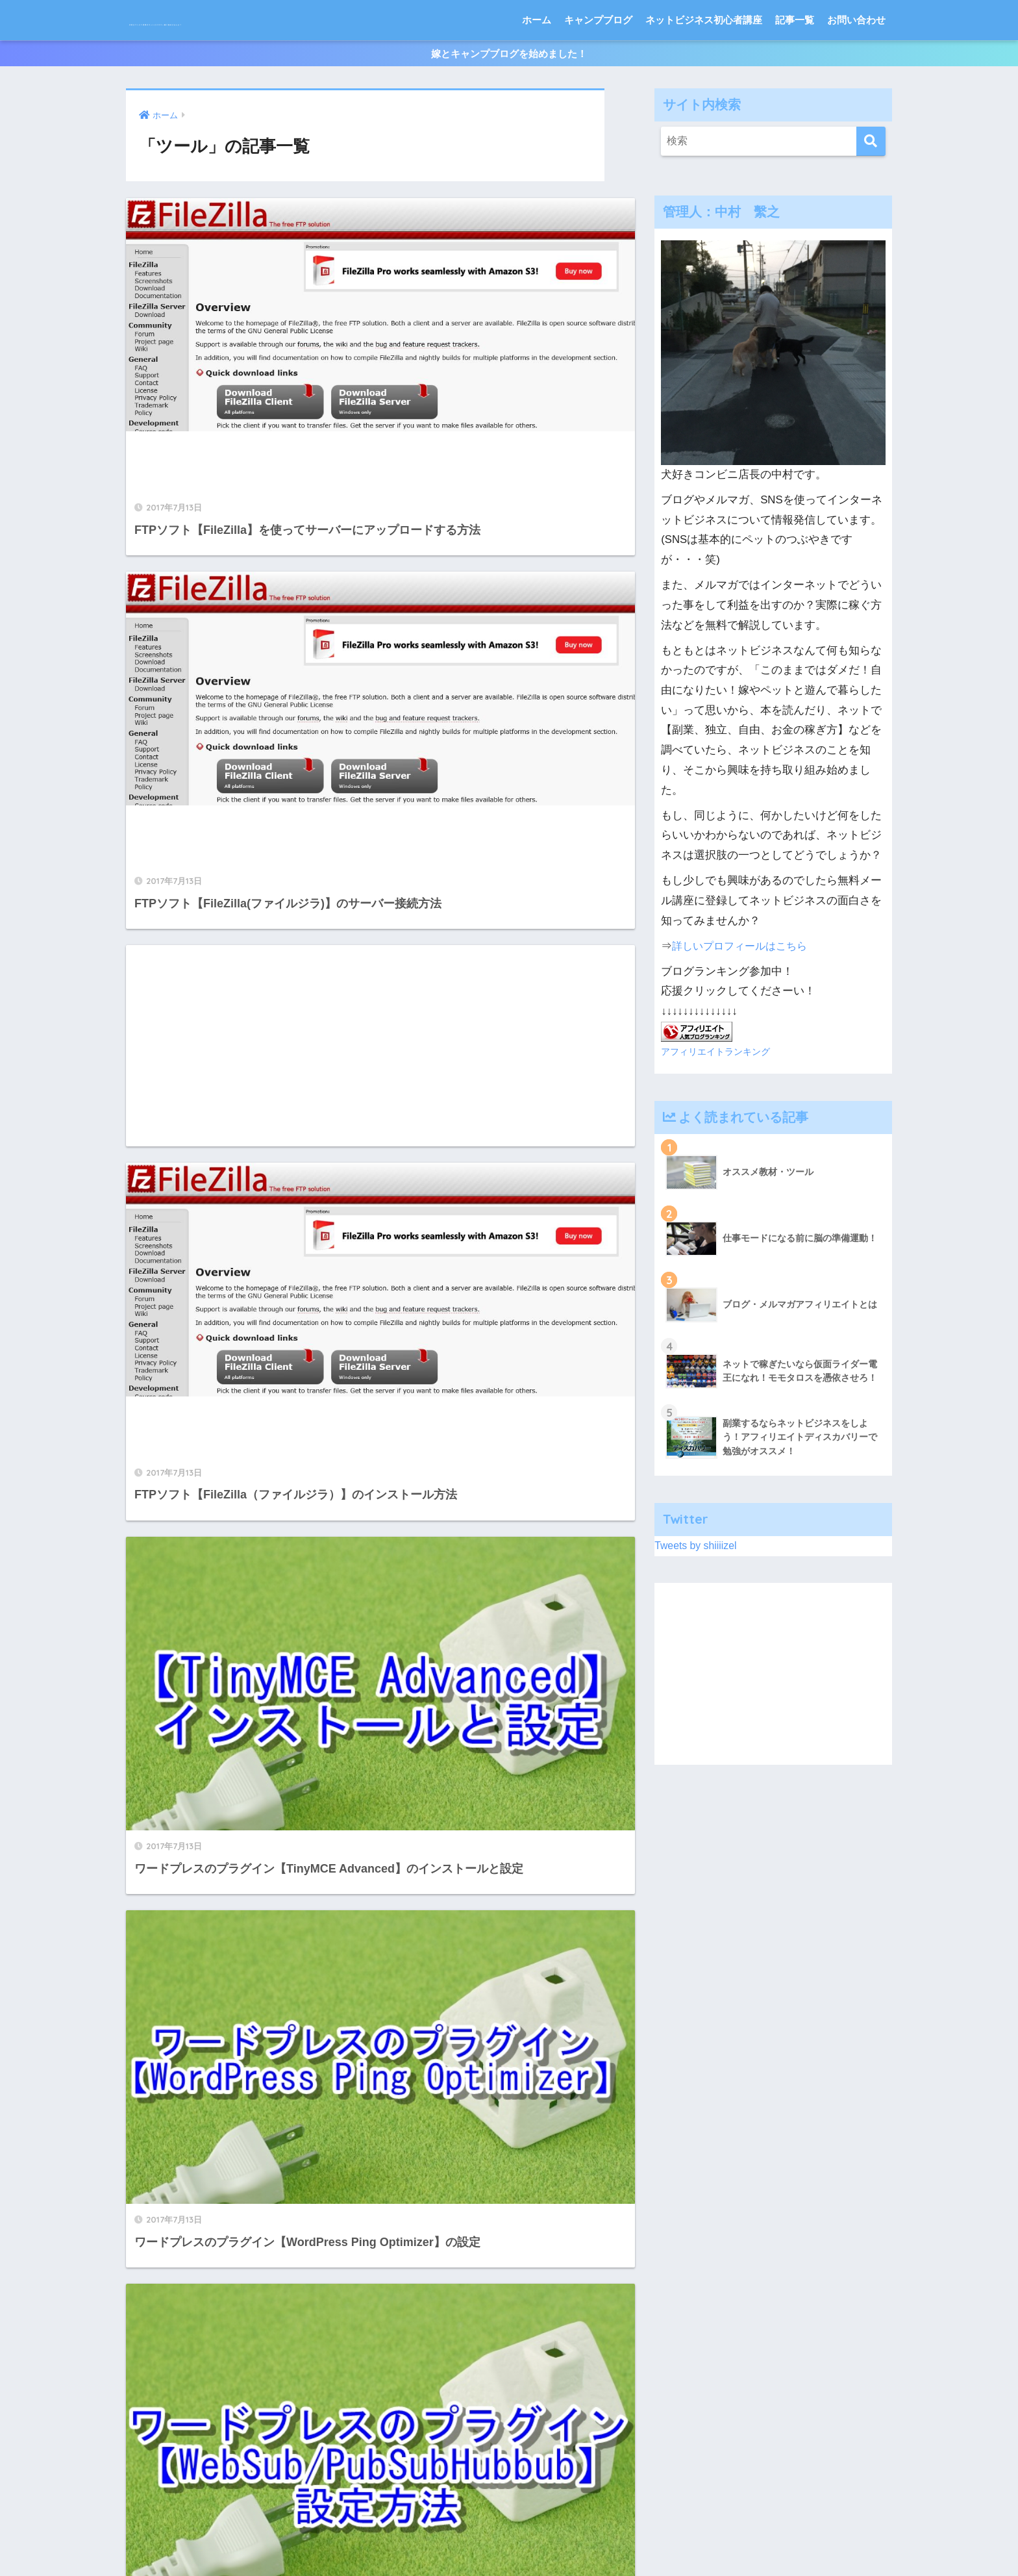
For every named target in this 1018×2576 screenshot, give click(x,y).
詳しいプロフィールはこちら (743, 995)
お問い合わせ (856, 60)
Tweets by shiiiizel (697, 1594)
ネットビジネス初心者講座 (703, 60)
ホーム (536, 60)
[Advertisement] (240, 577)
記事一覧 (794, 60)
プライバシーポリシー (623, 2537)
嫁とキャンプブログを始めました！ (509, 98)
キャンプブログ (598, 60)
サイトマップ (413, 2537)
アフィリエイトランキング (719, 1099)
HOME (509, 2511)
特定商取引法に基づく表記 (508, 2537)
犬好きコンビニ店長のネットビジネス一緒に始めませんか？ (345, 19)
